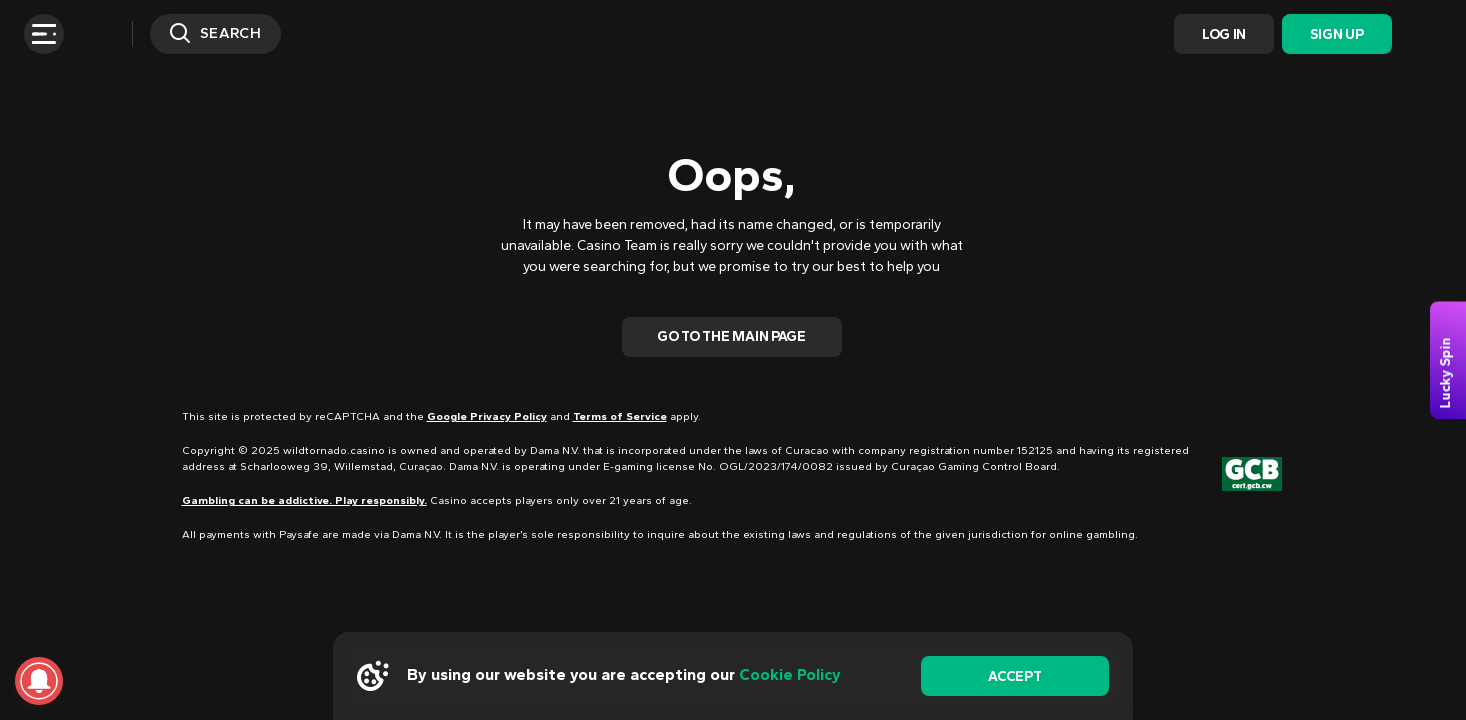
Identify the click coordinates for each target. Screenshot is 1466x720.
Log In (1224, 34)
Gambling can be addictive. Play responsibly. (304, 500)
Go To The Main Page (731, 336)
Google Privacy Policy (487, 416)
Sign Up (1336, 34)
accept (1014, 676)
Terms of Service (620, 416)
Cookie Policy (790, 674)
